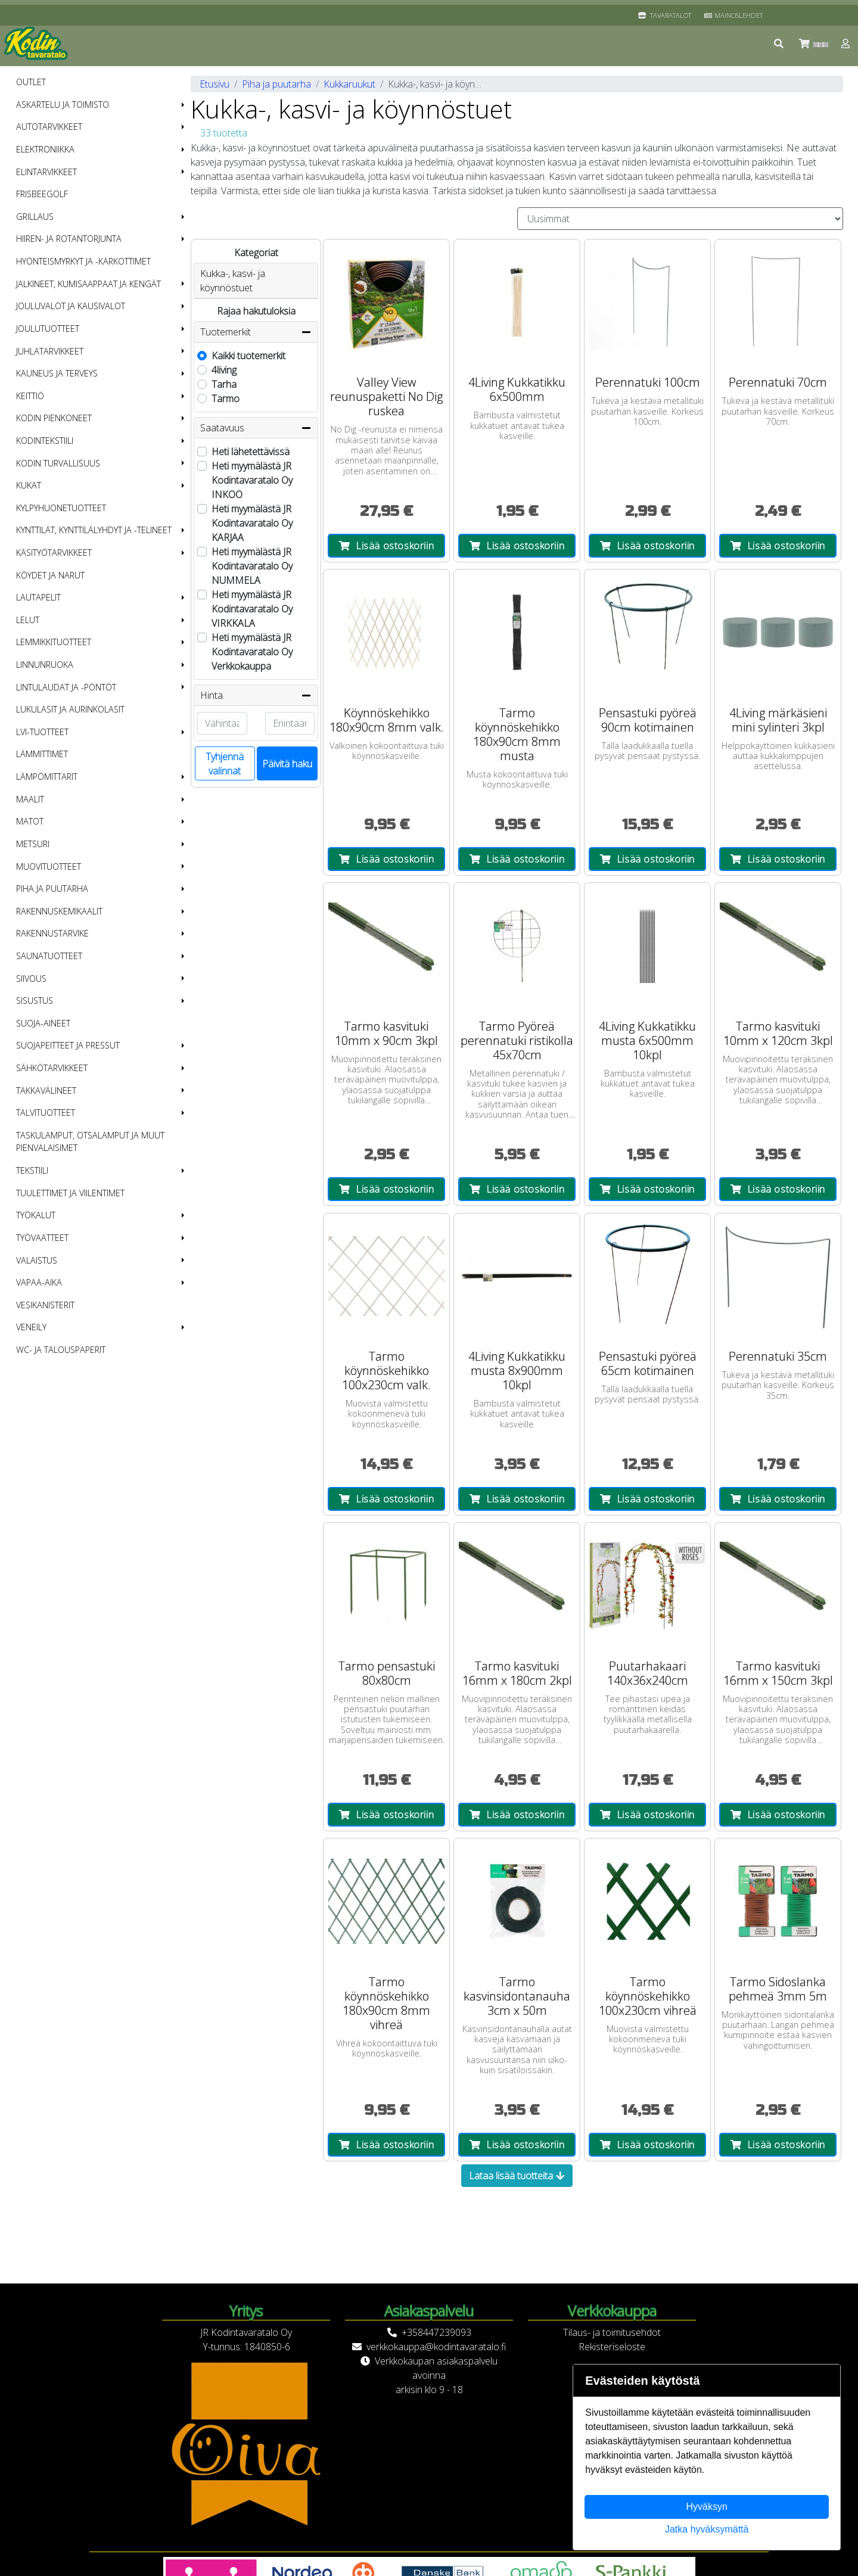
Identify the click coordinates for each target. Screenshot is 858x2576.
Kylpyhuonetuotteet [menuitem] (61, 508)
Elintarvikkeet (46, 172)
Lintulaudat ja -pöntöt (66, 687)
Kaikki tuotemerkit (248, 355)
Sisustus (34, 1000)
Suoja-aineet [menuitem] (43, 1023)
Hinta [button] (256, 695)
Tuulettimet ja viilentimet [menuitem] (70, 1193)
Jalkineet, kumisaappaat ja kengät (88, 284)
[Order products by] (680, 218)
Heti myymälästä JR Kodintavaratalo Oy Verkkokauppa (252, 652)
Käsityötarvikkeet (54, 552)
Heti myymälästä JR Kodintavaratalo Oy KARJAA (252, 523)
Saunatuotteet (49, 956)
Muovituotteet (48, 866)
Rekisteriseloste (612, 2346)
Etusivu (214, 84)
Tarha (224, 384)
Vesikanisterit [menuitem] (45, 1305)
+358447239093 (436, 2332)
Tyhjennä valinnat (225, 763)
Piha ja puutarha (52, 888)
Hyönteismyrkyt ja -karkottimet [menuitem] (83, 261)
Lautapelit (38, 597)
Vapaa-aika (39, 1282)
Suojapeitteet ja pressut (68, 1045)
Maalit (30, 799)
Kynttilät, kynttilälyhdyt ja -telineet (94, 530)
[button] (779, 43)
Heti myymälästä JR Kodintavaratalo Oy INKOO (252, 480)
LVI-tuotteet (42, 732)
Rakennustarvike (52, 933)
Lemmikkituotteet (53, 642)
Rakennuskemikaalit (59, 911)
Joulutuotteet (47, 328)
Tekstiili (32, 1170)
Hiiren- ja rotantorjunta (69, 238)
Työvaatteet (42, 1237)
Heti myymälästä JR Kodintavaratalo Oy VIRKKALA (252, 609)
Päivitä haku (287, 763)
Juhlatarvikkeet (49, 351)
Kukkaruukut (349, 84)
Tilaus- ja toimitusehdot (612, 2332)
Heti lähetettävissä (251, 451)
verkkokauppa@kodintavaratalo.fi (436, 2346)
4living (224, 370)
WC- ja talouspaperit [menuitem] (60, 1349)
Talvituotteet (45, 1112)
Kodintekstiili (44, 440)
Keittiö (30, 396)
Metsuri (32, 844)
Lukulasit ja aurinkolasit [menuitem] (70, 709)
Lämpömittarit (46, 776)
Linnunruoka (44, 664)
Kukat (28, 485)
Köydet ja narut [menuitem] (50, 575)
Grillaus (35, 216)
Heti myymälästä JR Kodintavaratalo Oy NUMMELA (252, 566)
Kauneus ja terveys (57, 373)
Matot (29, 821)
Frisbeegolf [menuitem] (42, 194)
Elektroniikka (45, 149)
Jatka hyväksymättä (707, 2529)
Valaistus (36, 1260)
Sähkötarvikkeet (52, 1068)
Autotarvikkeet (49, 126)
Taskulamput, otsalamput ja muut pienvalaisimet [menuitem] (90, 1142)
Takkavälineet (46, 1090)
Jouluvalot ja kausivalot (70, 306)
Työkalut (35, 1215)
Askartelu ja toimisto (62, 104)
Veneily (31, 1327)
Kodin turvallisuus (58, 463)
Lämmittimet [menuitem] (42, 754)
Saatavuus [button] (256, 428)
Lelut (27, 620)
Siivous (31, 978)
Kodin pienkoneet (54, 418)
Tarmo (226, 398)
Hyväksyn (707, 2507)
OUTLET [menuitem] (31, 82)
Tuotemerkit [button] (256, 332)
